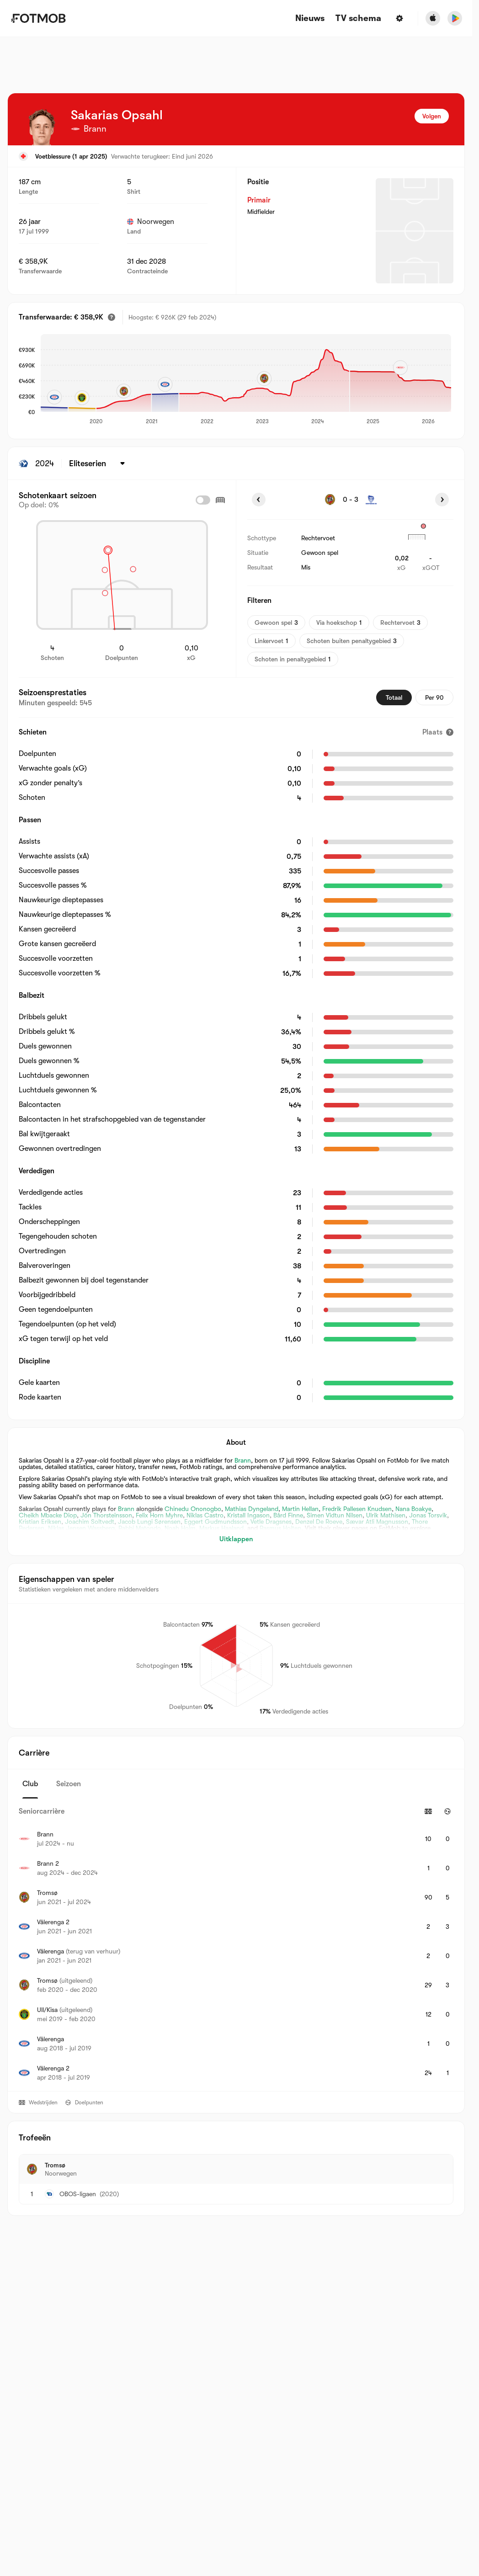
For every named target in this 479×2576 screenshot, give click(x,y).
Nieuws (310, 18)
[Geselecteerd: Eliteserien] (98, 463)
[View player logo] (41, 127)
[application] (245, 380)
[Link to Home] (38, 18)
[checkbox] (203, 500)
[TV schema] (358, 18)
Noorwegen (150, 221)
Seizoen (68, 1784)
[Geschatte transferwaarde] (111, 317)
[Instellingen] (399, 18)
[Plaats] (437, 732)
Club (30, 1784)
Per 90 (434, 697)
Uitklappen (236, 1539)
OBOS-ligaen (77, 2194)
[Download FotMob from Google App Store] (454, 18)
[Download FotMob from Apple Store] (433, 18)
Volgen (431, 116)
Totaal (394, 697)
